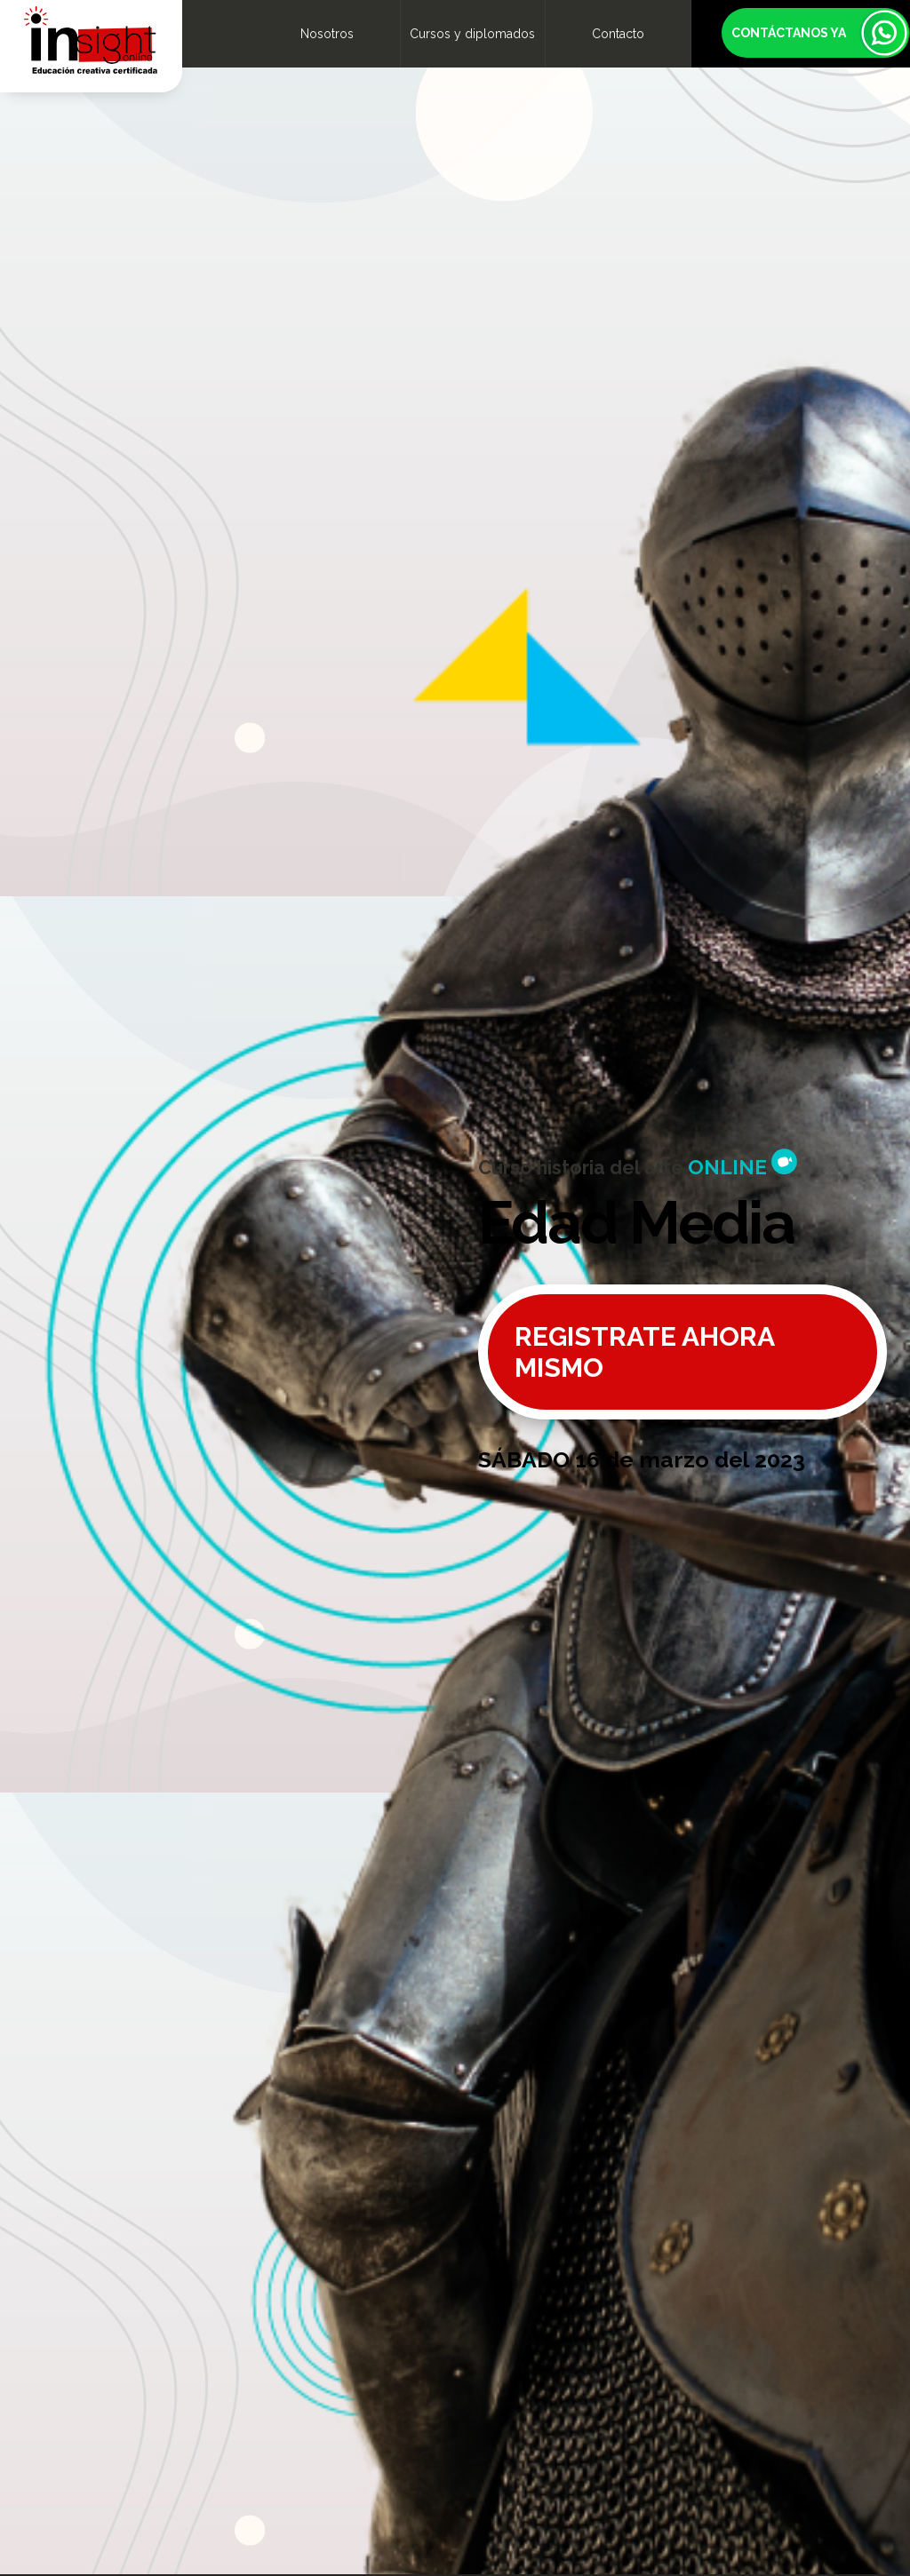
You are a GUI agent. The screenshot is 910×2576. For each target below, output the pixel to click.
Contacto (618, 34)
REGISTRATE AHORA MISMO (645, 1352)
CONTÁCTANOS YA (788, 33)
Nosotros (327, 34)
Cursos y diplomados (472, 34)
